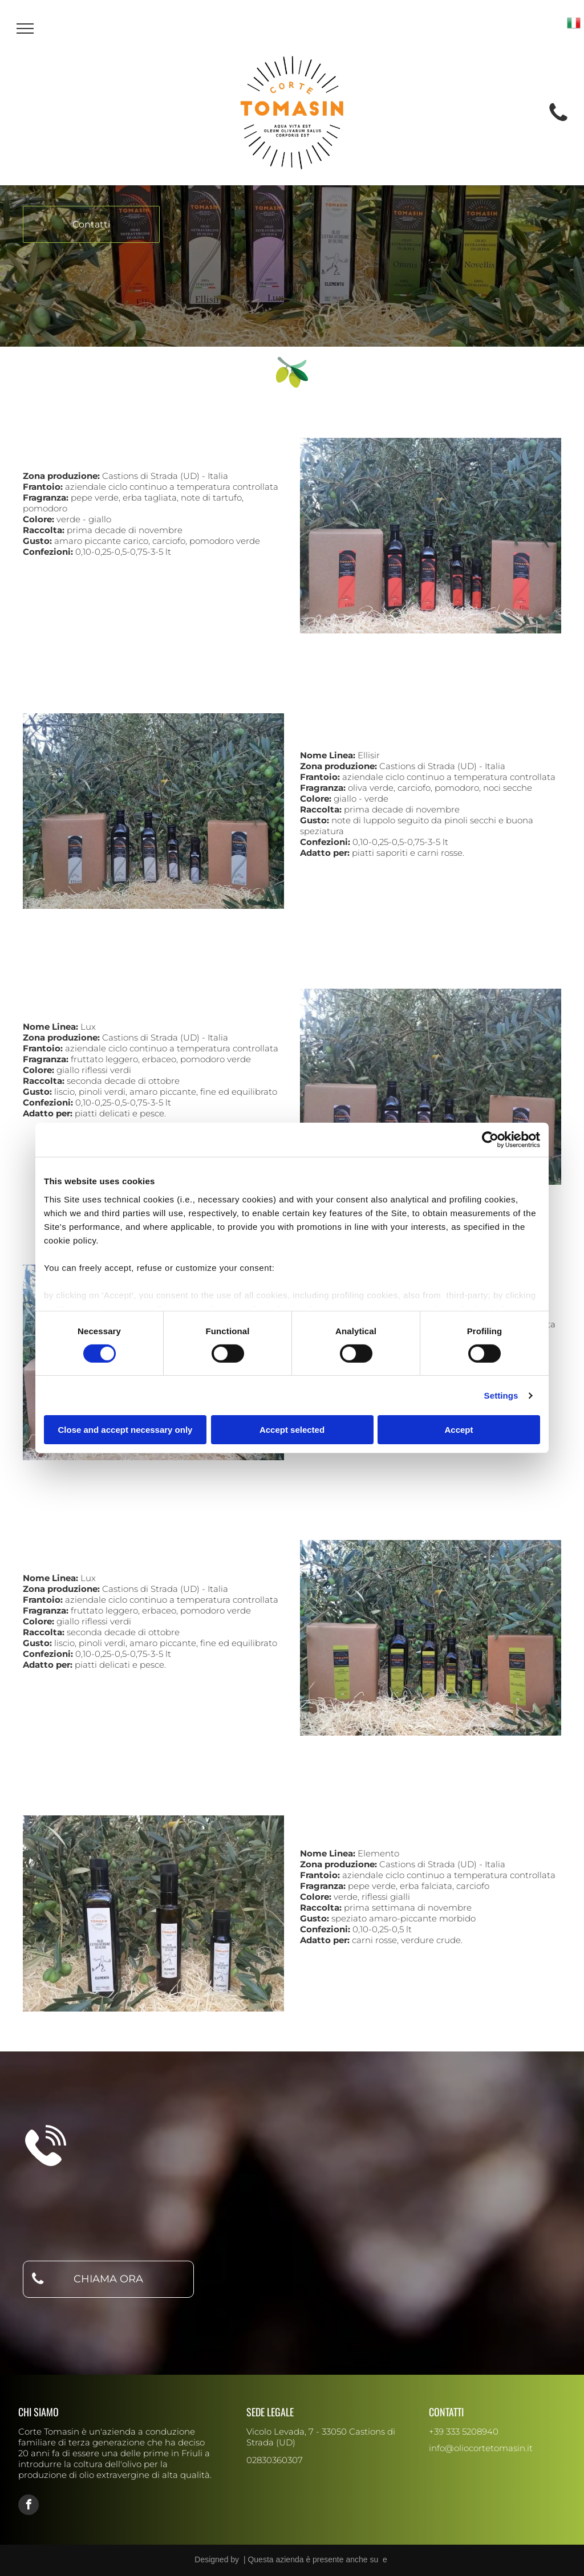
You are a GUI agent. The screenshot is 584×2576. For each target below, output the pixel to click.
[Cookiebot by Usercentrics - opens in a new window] (490, 1139)
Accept (458, 1430)
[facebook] (28, 2506)
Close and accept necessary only (125, 1430)
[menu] (25, 28)
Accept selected (292, 1430)
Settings (501, 1395)
